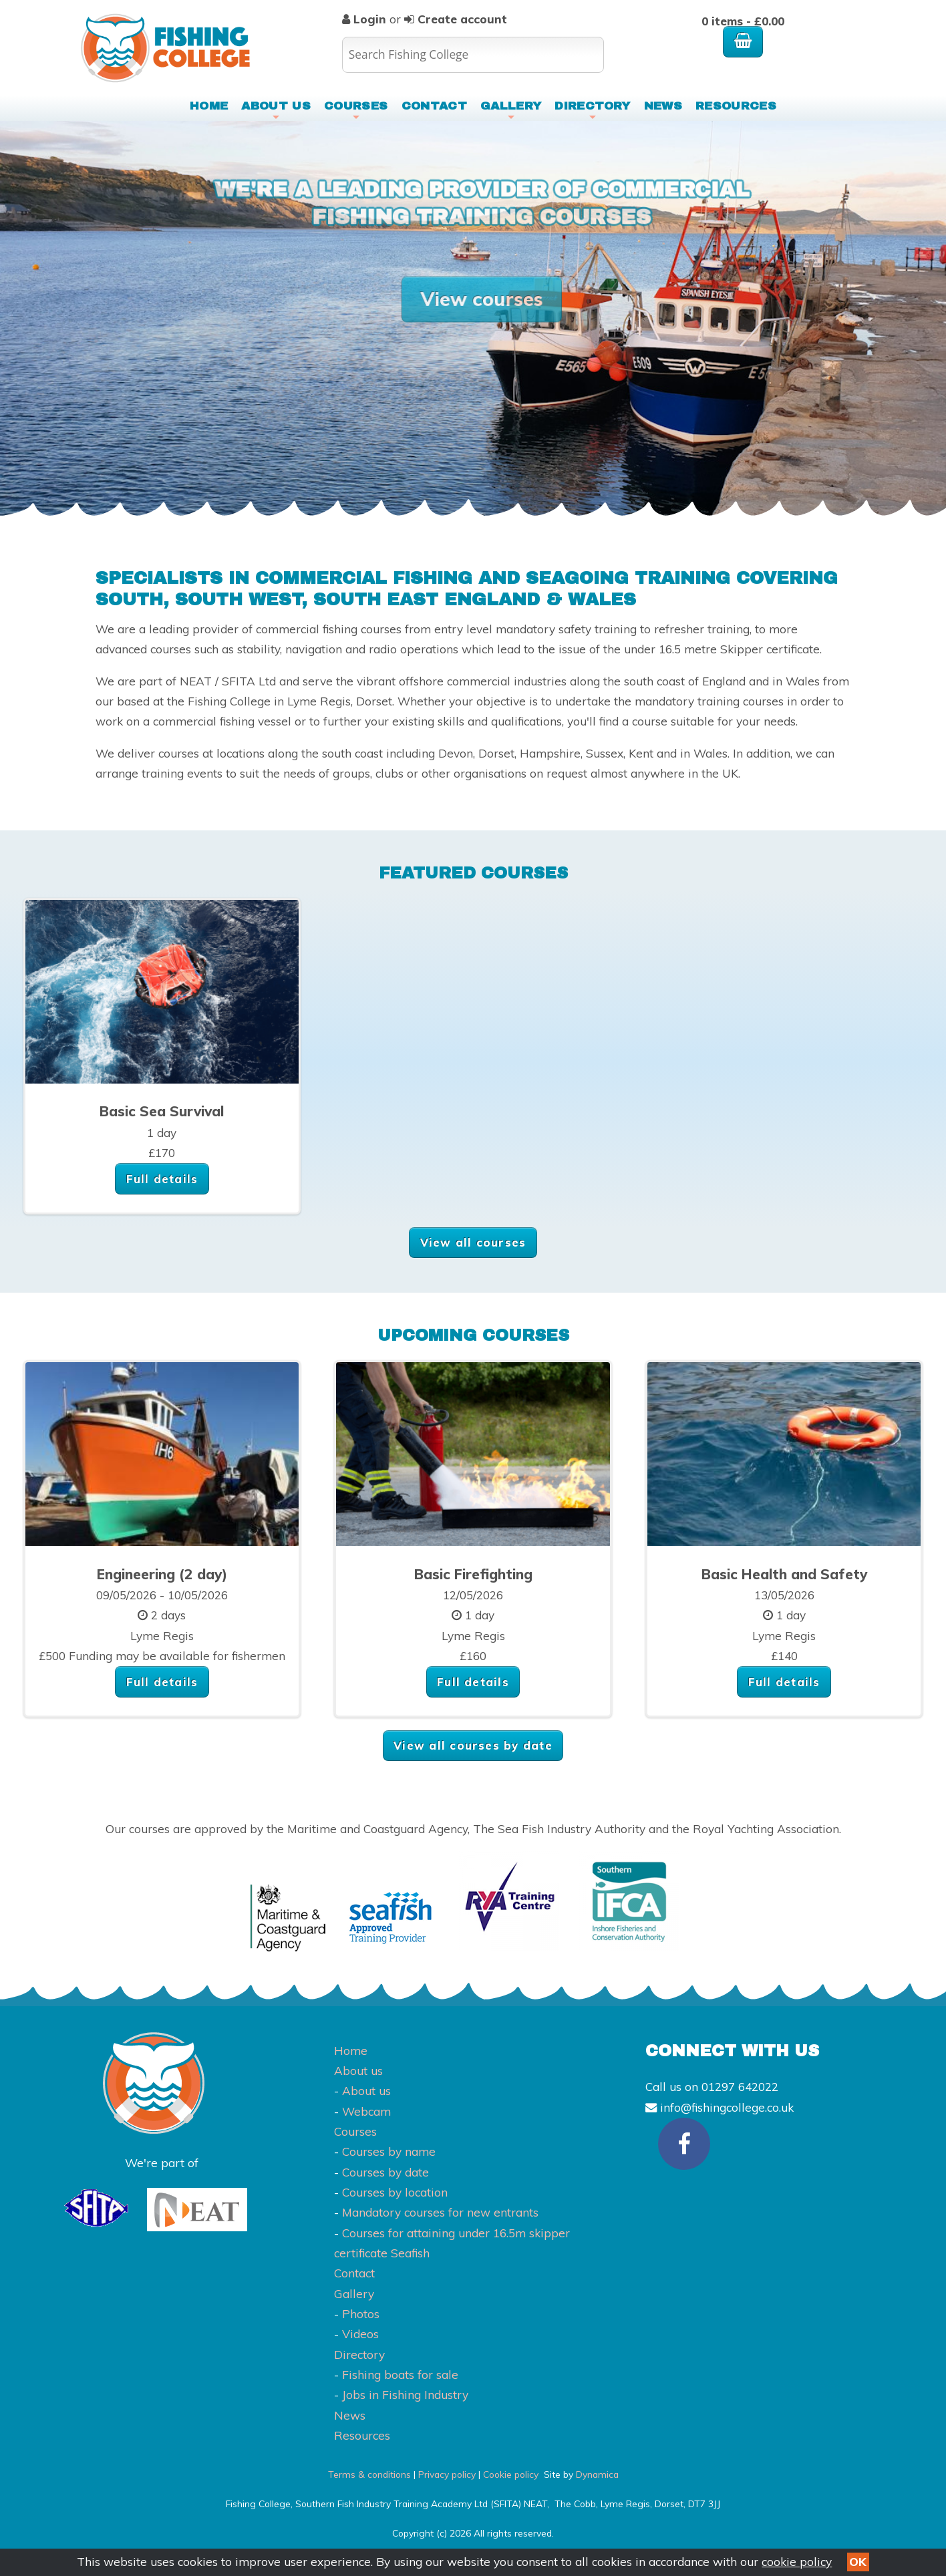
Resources (735, 106)
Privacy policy (447, 2474)
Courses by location (395, 2192)
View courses (481, 298)
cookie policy (797, 2562)
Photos (360, 2314)
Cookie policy (510, 2474)
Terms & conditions (369, 2474)
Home (209, 106)
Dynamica (597, 2474)
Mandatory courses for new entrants (440, 2212)
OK (857, 2562)
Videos (360, 2334)
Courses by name (389, 2151)
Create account (460, 19)
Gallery (510, 110)
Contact (434, 106)
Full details (162, 1179)
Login (369, 19)
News (663, 106)
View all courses (473, 1242)
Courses (355, 110)
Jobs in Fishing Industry (405, 2395)
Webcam (366, 2111)
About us (276, 110)
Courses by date (385, 2172)
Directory (592, 110)
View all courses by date (473, 1745)
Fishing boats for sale (400, 2375)
